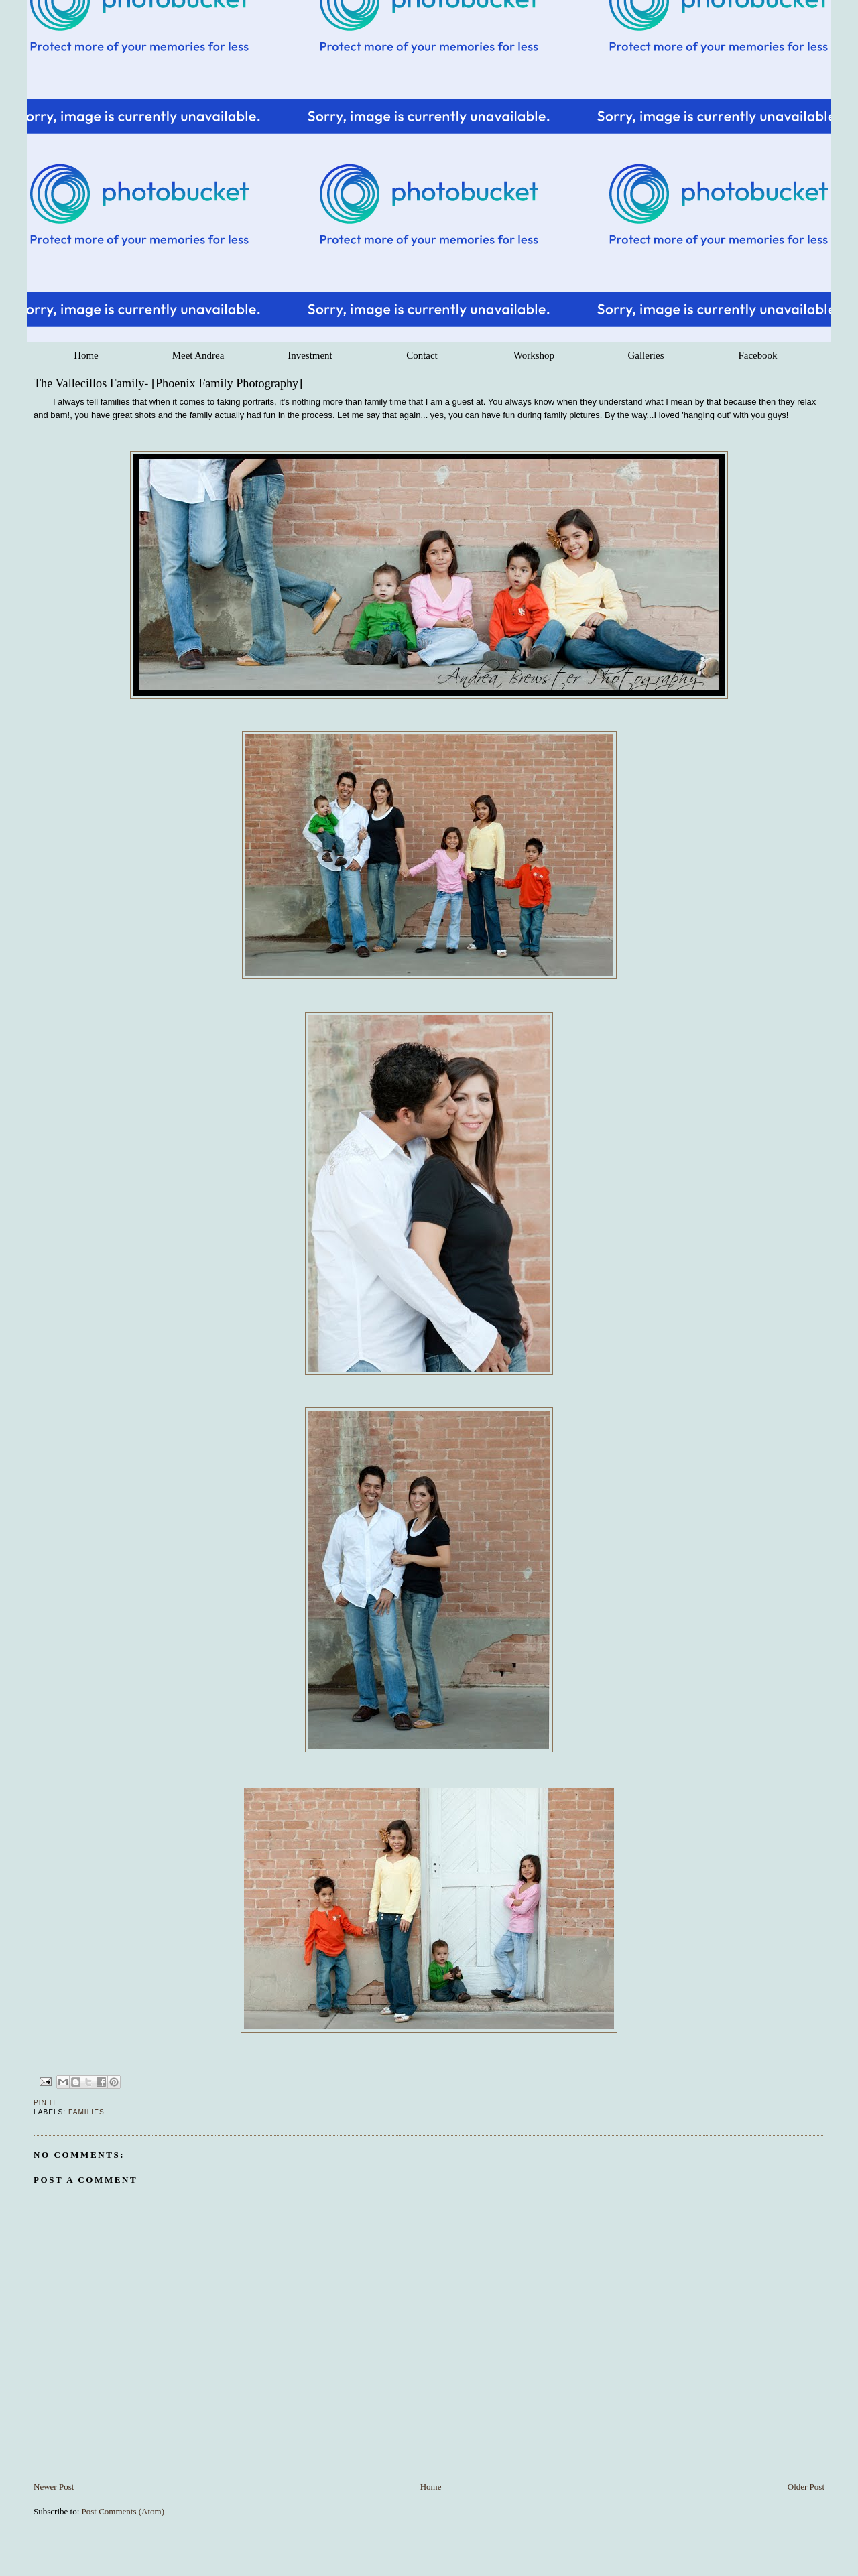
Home (86, 355)
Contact (421, 355)
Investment (310, 355)
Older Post (806, 2487)
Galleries (646, 355)
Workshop (533, 355)
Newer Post (54, 2487)
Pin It (45, 2102)
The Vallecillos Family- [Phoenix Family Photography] (168, 383)
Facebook (757, 355)
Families (86, 2112)
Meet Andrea (198, 355)
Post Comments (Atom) (123, 2511)
